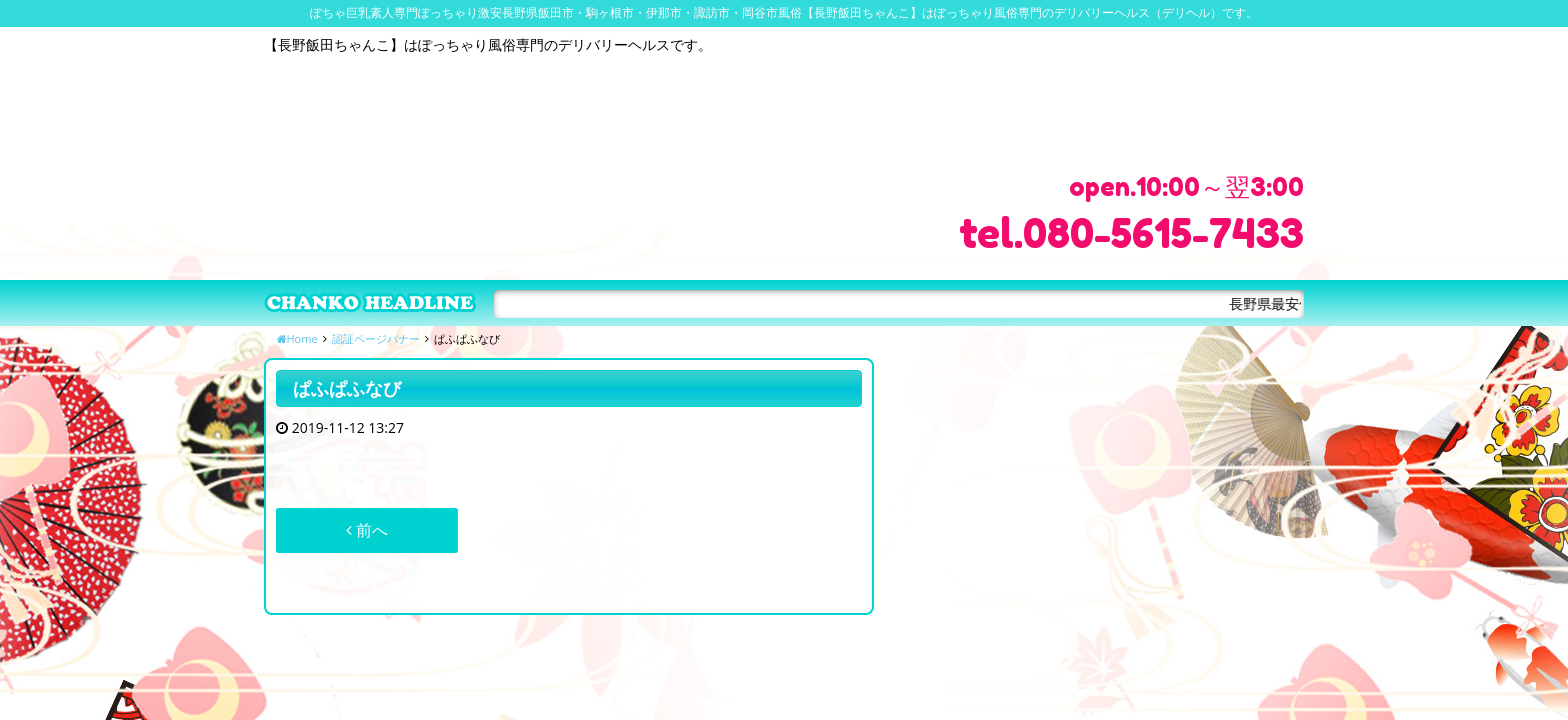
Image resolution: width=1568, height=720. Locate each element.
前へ (367, 530)
